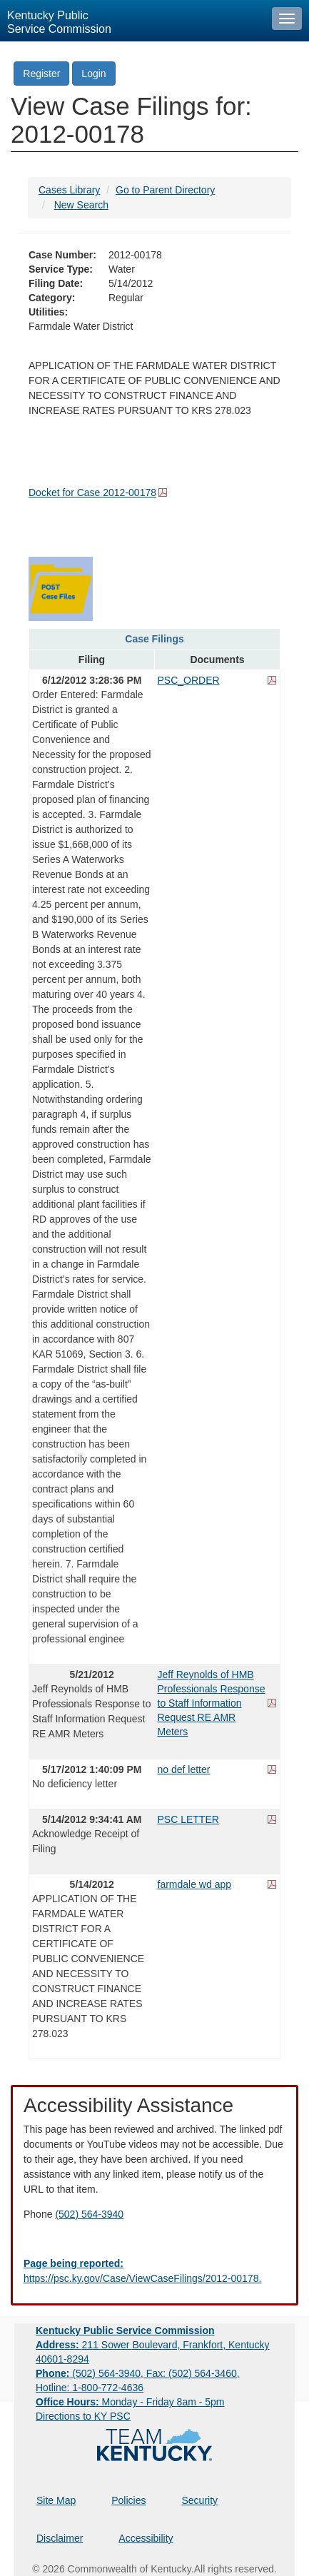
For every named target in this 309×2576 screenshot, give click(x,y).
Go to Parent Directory (165, 190)
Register (41, 73)
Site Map (56, 2500)
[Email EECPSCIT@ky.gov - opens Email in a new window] (154, 2271)
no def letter (184, 1769)
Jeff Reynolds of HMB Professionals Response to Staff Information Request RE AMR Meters (211, 1703)
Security (200, 2500)
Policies (128, 2500)
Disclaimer (59, 2538)
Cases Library (69, 190)
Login (93, 73)
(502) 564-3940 (89, 2214)
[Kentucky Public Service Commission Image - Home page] (132, 20)
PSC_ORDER (189, 680)
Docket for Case (92, 492)
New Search (81, 205)
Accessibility (145, 2538)
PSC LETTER (188, 1819)
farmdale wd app (195, 1884)
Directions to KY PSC (83, 2416)
